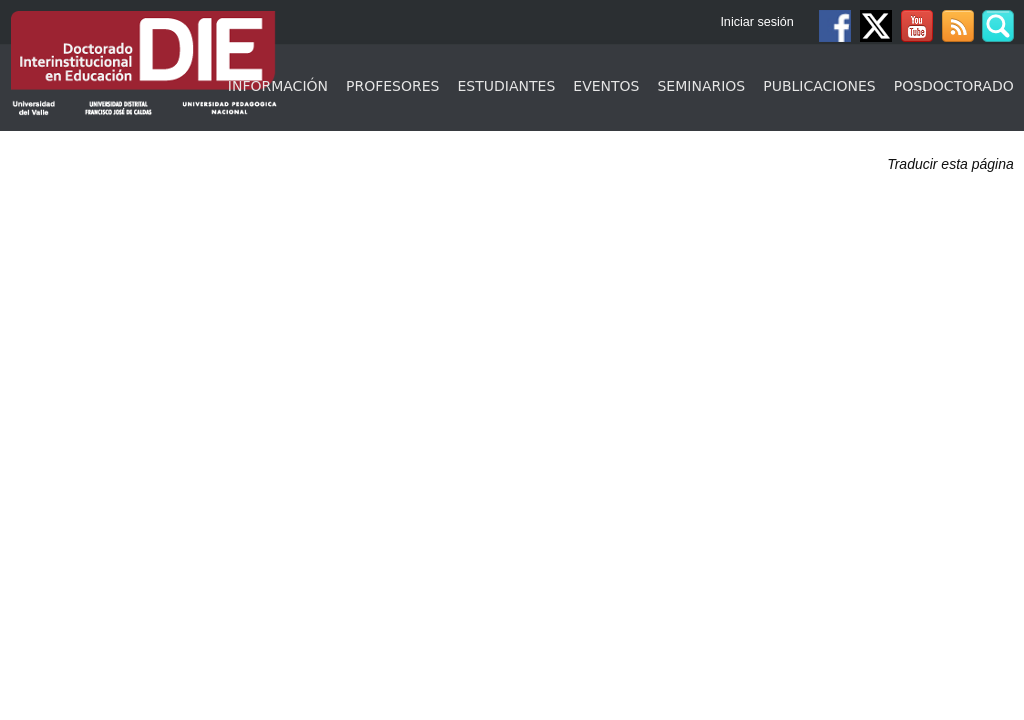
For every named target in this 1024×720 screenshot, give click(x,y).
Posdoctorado (954, 86)
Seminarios (701, 86)
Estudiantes (507, 86)
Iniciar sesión (757, 22)
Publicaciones (819, 86)
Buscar (998, 26)
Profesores (392, 86)
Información (278, 86)
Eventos (606, 86)
